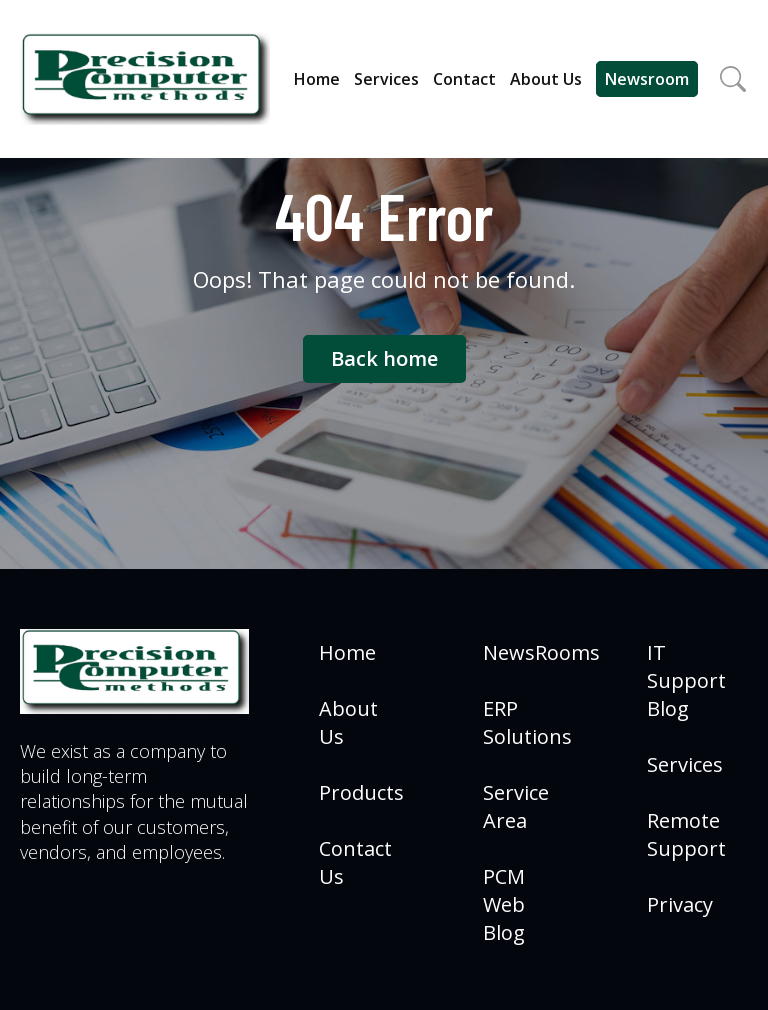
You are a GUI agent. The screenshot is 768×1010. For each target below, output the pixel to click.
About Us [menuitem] (348, 722)
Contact (464, 79)
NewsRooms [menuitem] (541, 652)
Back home (384, 358)
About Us (546, 79)
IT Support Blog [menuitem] (686, 680)
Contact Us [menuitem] (355, 862)
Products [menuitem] (361, 792)
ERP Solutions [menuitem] (527, 722)
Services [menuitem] (685, 764)
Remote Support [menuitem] (686, 834)
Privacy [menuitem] (680, 904)
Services (386, 79)
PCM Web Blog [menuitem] (504, 904)
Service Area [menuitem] (516, 806)
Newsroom (647, 79)
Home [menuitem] (347, 652)
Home (317, 79)
